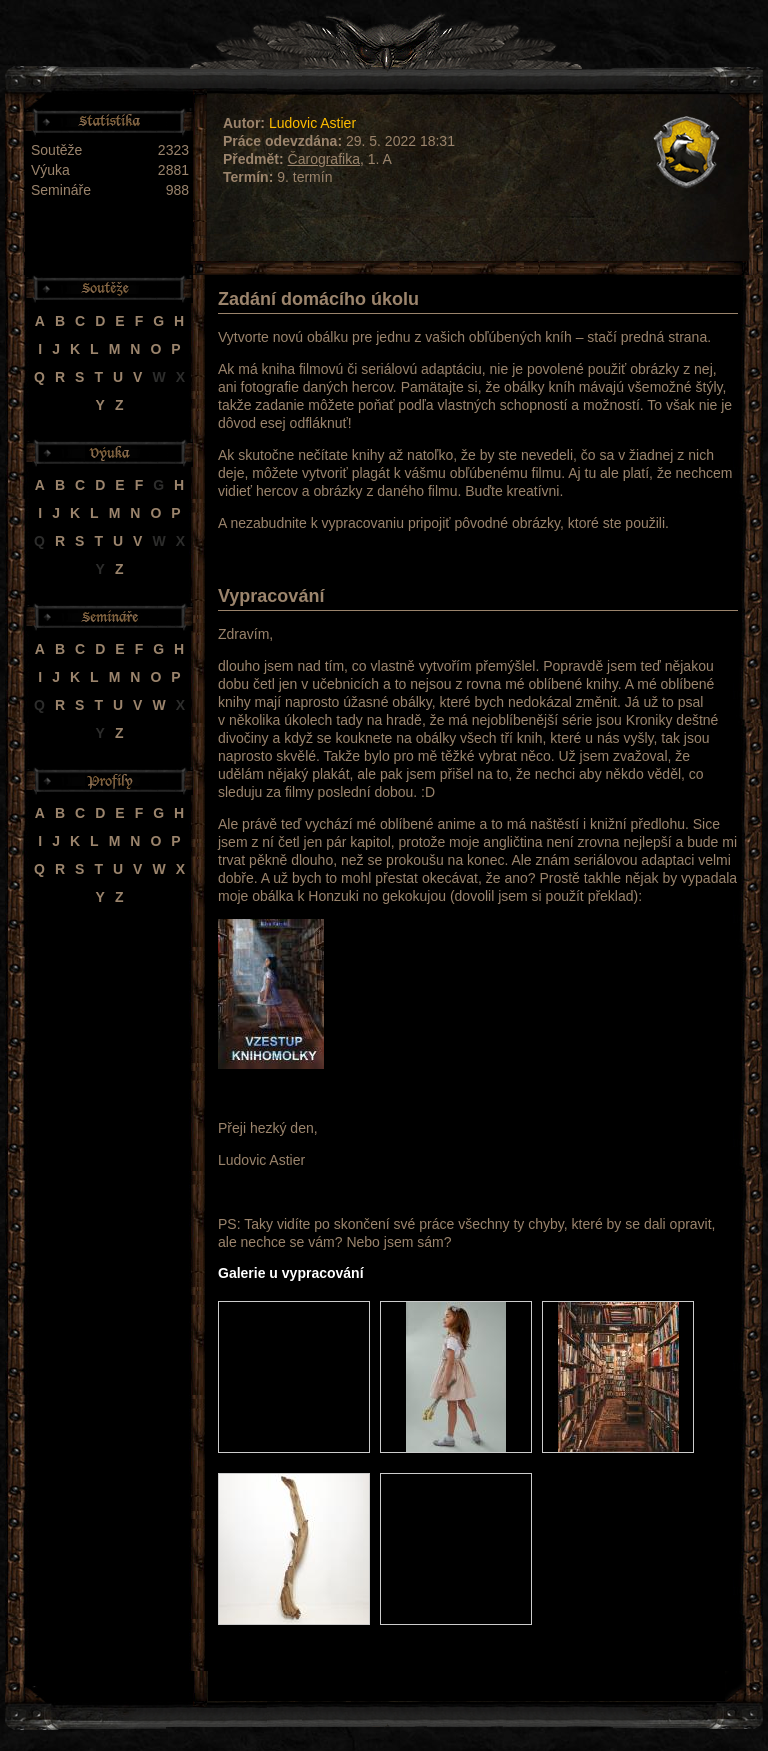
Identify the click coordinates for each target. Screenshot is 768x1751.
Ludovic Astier (312, 123)
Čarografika (324, 159)
